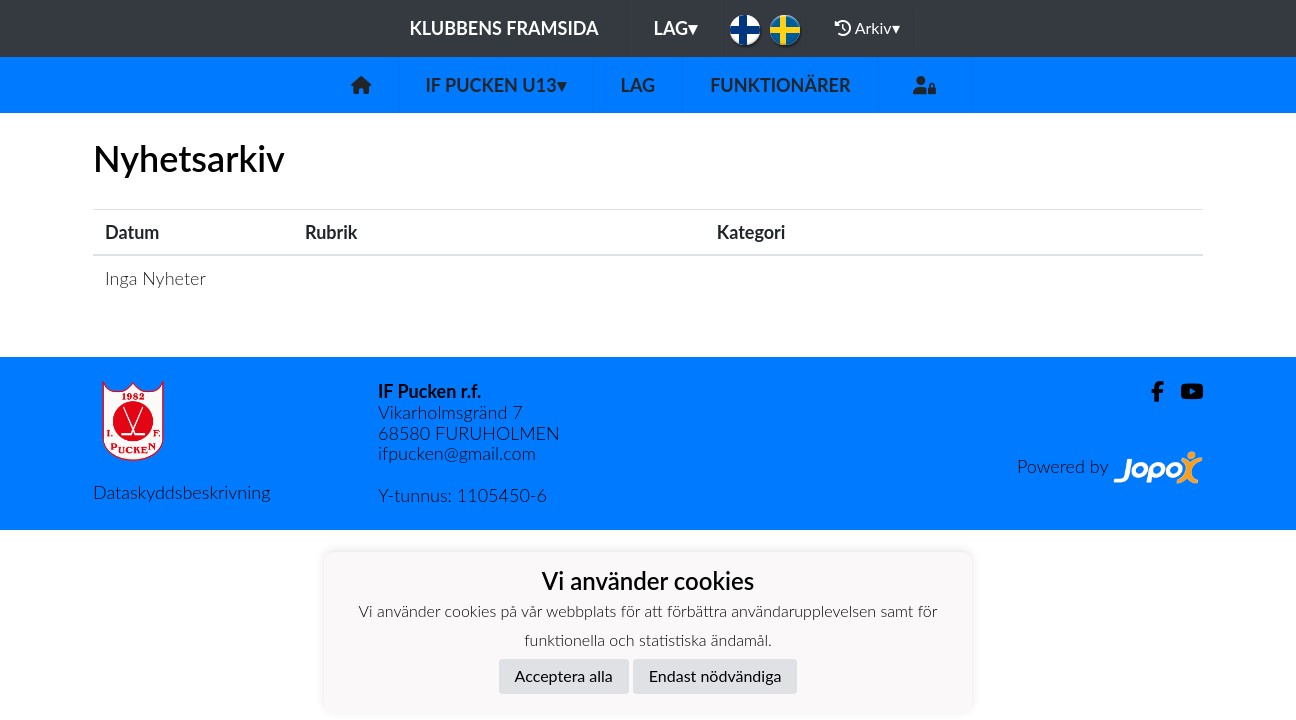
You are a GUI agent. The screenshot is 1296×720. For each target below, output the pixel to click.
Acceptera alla (564, 675)
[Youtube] (1183, 391)
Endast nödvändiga (715, 675)
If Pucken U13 (496, 85)
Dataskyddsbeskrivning (181, 492)
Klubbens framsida (503, 28)
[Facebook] (1149, 391)
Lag (676, 28)
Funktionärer (780, 85)
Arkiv (867, 28)
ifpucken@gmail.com (457, 453)
